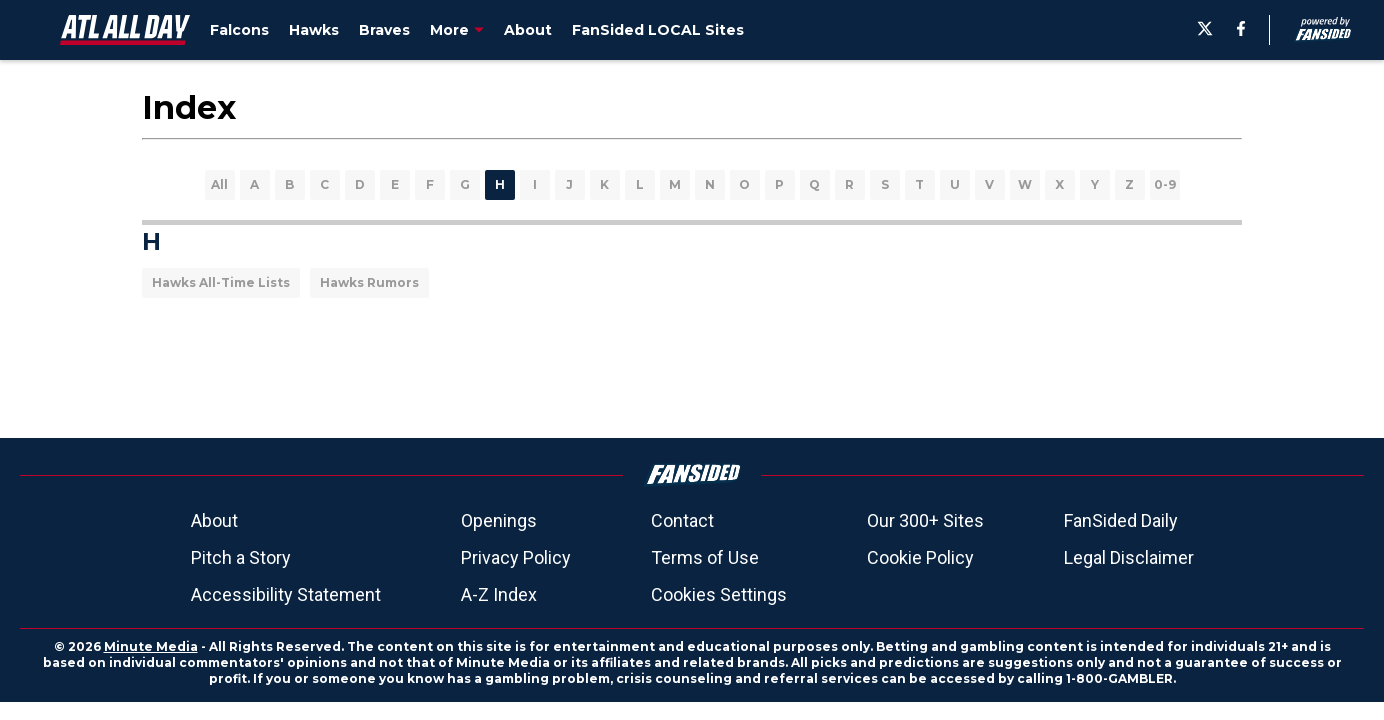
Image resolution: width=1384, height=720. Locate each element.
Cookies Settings (719, 594)
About (214, 520)
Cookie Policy (920, 557)
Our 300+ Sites (925, 520)
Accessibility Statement (286, 594)
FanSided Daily (1121, 520)
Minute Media (151, 646)
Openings (499, 520)
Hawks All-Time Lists (221, 282)
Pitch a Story (241, 557)
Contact (682, 520)
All (219, 184)
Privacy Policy (516, 557)
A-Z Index (499, 594)
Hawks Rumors (369, 282)
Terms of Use (705, 557)
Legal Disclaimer (1129, 557)
